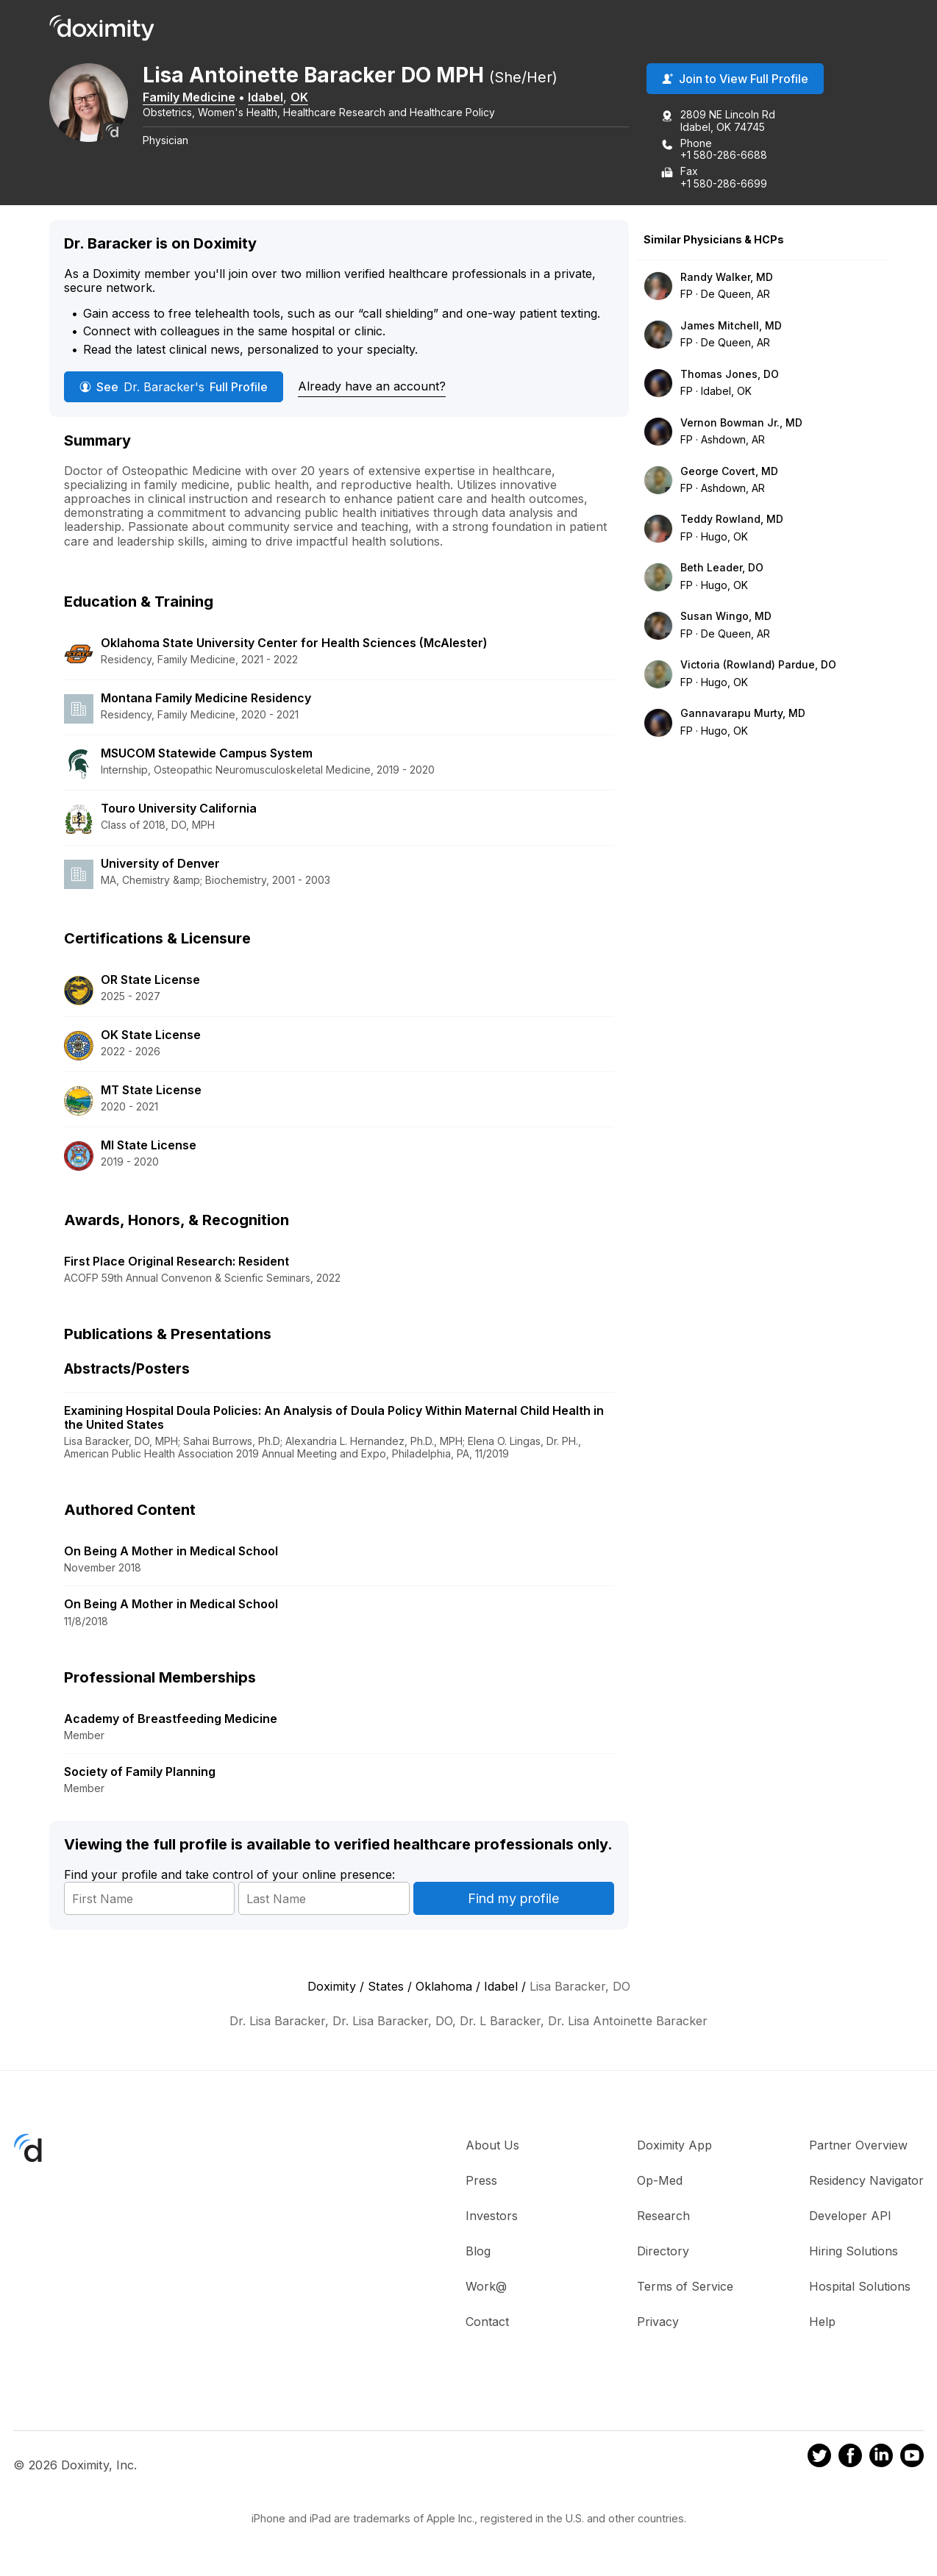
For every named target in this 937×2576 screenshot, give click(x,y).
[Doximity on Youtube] (912, 2458)
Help (822, 2323)
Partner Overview (858, 2146)
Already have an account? (372, 386)
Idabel (275, 97)
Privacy (658, 2323)
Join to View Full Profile (735, 80)
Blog (478, 2252)
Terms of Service (685, 2287)
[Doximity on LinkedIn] (881, 2458)
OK (309, 97)
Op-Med (660, 2181)
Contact (487, 2323)
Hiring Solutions (853, 2252)
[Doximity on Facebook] (850, 2458)
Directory (663, 2252)
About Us (492, 2146)
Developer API (850, 2217)
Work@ (486, 2287)
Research (663, 2217)
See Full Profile (173, 387)
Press (481, 2181)
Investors (492, 2217)
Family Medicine (198, 97)
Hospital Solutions (860, 2287)
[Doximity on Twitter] (819, 2458)
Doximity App (674, 2146)
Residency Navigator (866, 2181)
